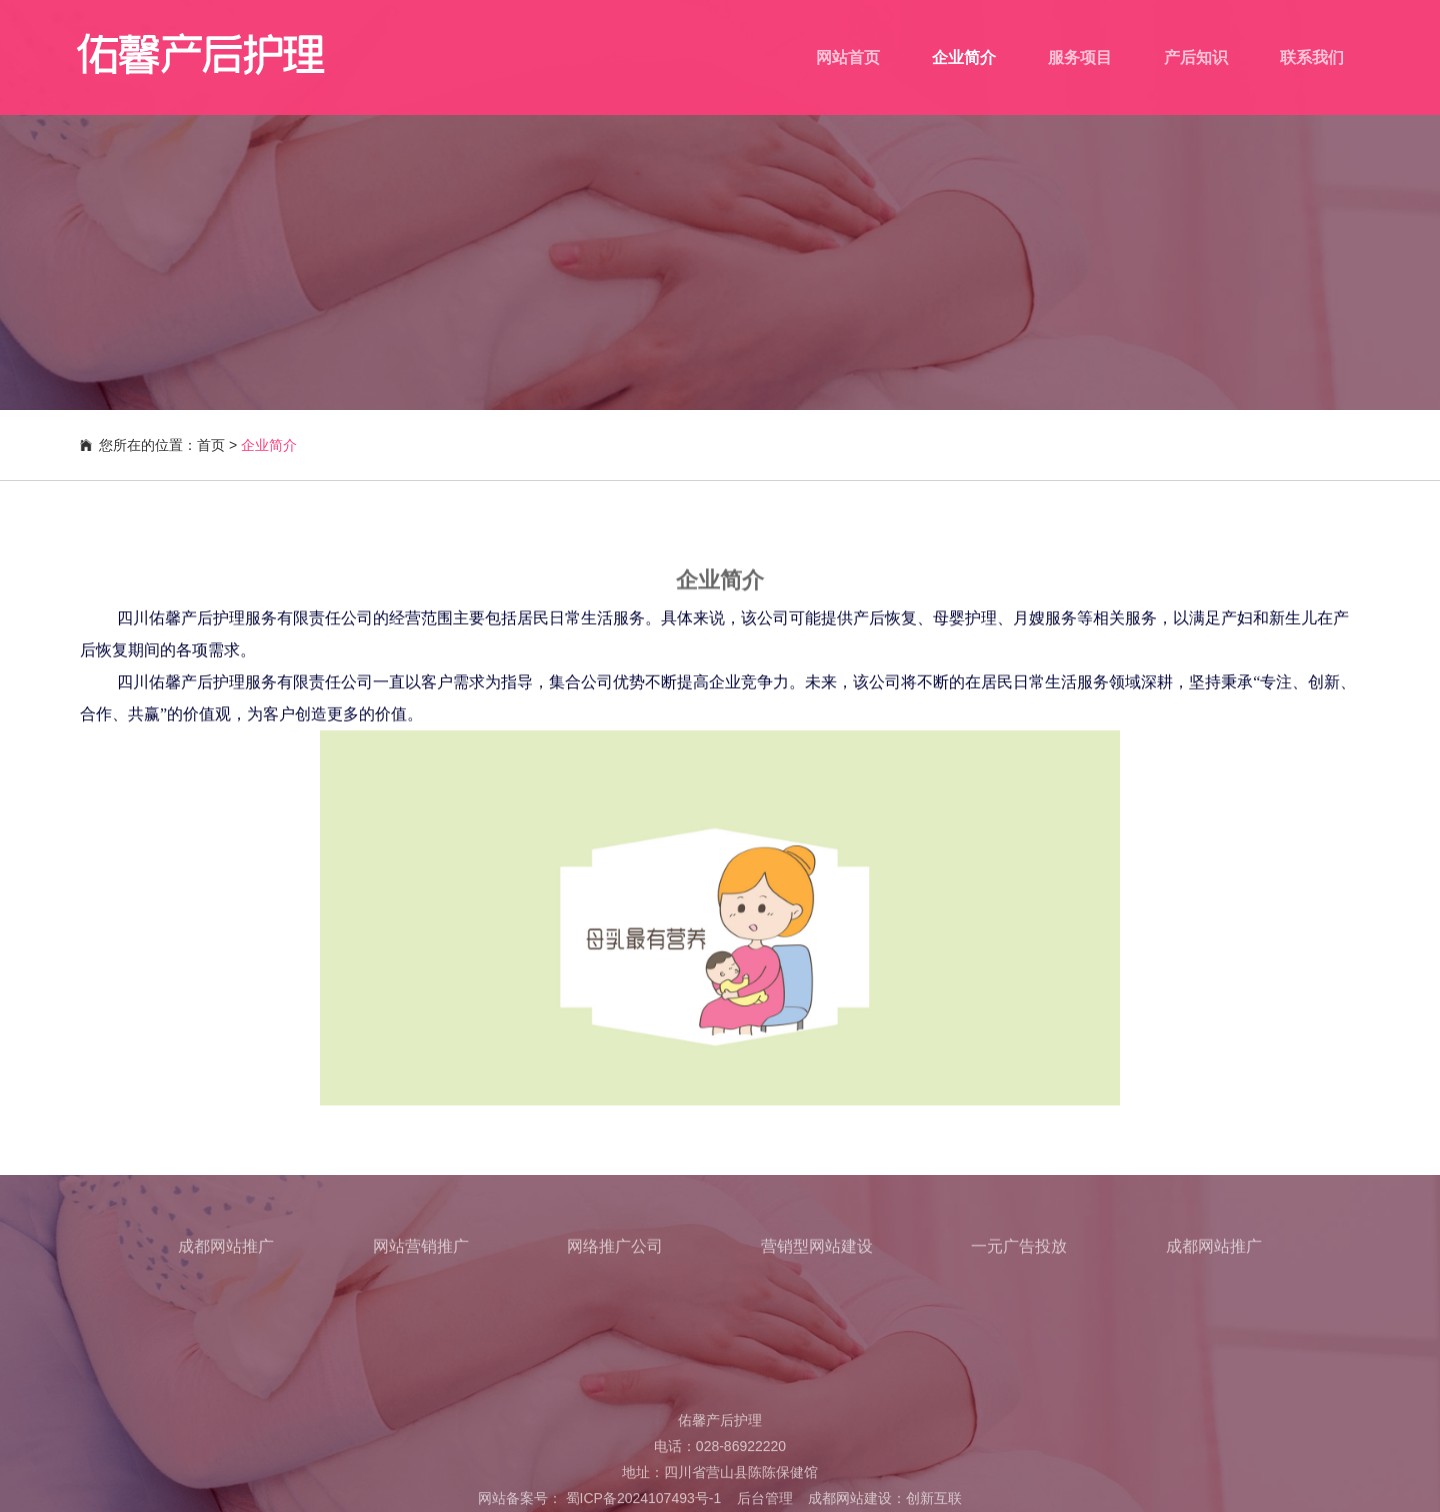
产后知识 (1196, 57)
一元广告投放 (1019, 1251)
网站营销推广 (421, 1251)
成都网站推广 (226, 1251)
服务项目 (1080, 57)
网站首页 (848, 57)
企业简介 (964, 57)
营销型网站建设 (817, 1251)
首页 (211, 445)
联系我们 (1312, 57)
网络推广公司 (615, 1251)
